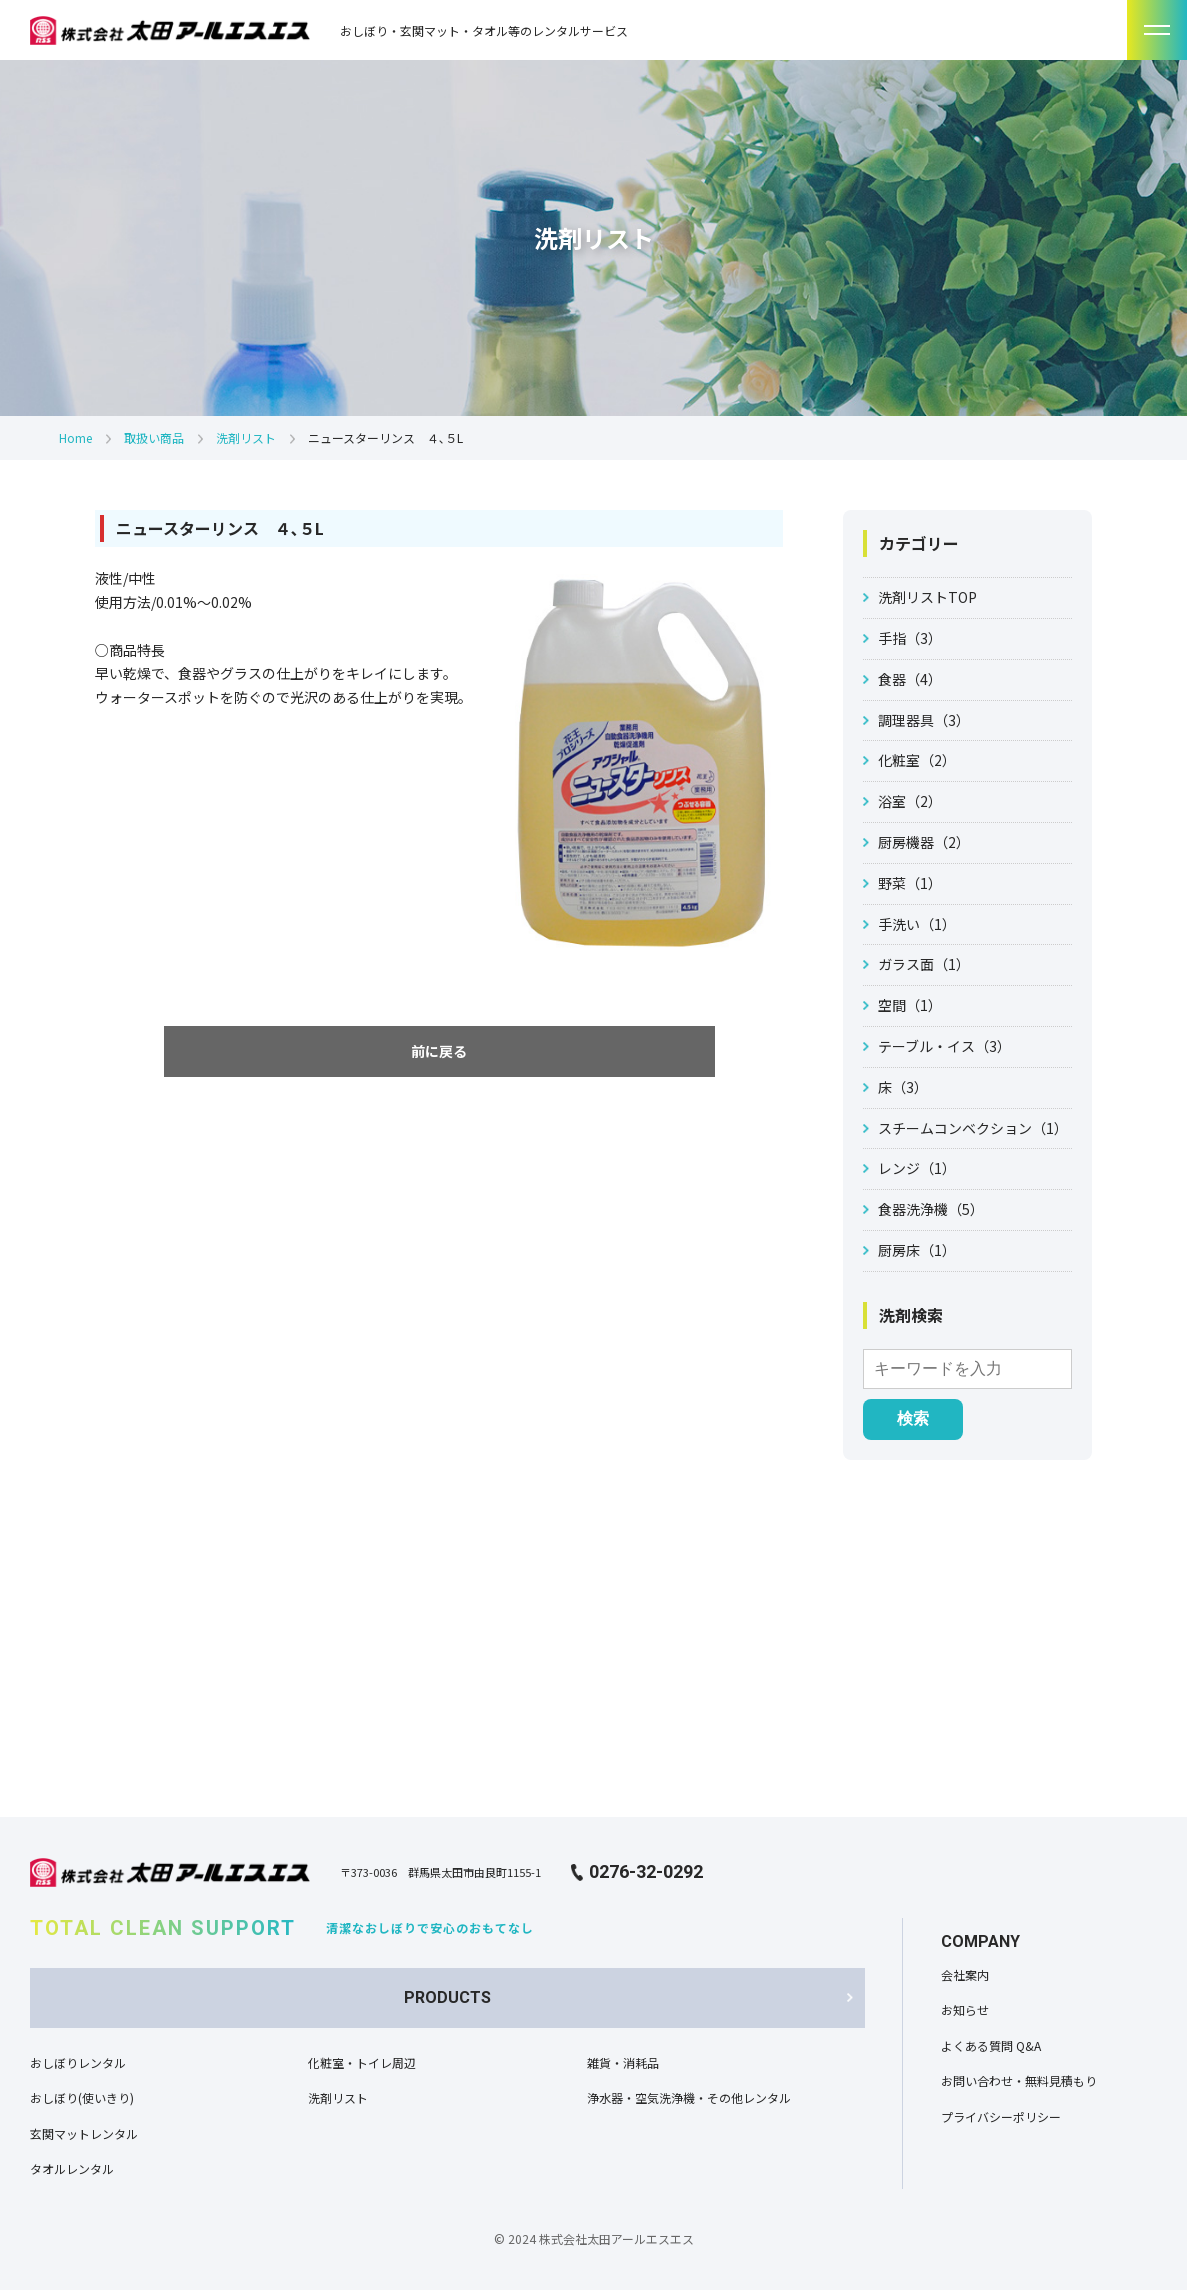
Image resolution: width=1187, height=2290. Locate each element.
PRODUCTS (447, 1997)
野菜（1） (910, 883)
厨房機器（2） (924, 842)
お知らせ (965, 2009)
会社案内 (965, 1974)
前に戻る (439, 1051)
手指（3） (910, 638)
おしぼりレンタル (78, 2062)
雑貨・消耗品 (623, 2062)
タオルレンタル (72, 2168)
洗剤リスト (246, 437)
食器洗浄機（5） (931, 1209)
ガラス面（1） (924, 964)
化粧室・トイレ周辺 (362, 2062)
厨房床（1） (917, 1250)
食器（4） (910, 679)
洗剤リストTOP (927, 597)
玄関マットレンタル (84, 2133)
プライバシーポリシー (1001, 2116)
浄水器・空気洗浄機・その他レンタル (689, 2097)
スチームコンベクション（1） (973, 1128)
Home (75, 437)
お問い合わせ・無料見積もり (1019, 2080)
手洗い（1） (917, 924)
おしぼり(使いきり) (82, 2097)
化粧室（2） (917, 760)
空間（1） (910, 1005)
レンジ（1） (917, 1168)
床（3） (903, 1087)
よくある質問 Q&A (991, 2045)
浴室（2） (910, 801)
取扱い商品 (154, 437)
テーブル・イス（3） (944, 1046)
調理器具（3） (924, 720)
